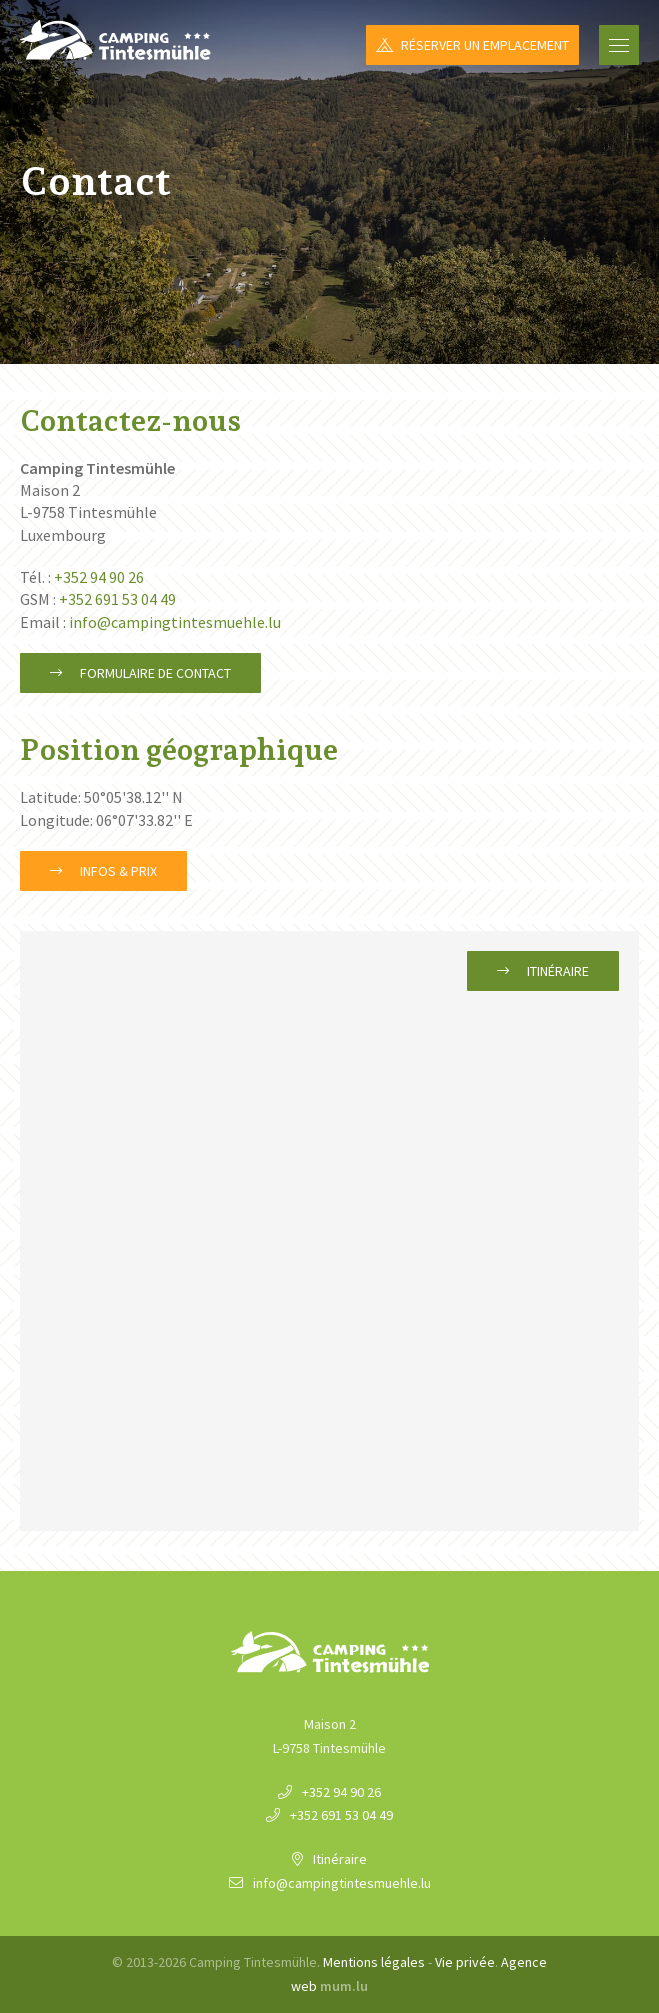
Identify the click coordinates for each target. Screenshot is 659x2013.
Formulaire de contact (155, 673)
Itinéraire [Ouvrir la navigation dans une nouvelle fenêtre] (558, 971)
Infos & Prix (118, 871)
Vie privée (465, 1962)
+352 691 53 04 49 (117, 599)
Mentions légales (374, 1962)
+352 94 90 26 (99, 577)
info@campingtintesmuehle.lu (175, 622)
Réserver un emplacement (485, 45)
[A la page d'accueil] (115, 40)
